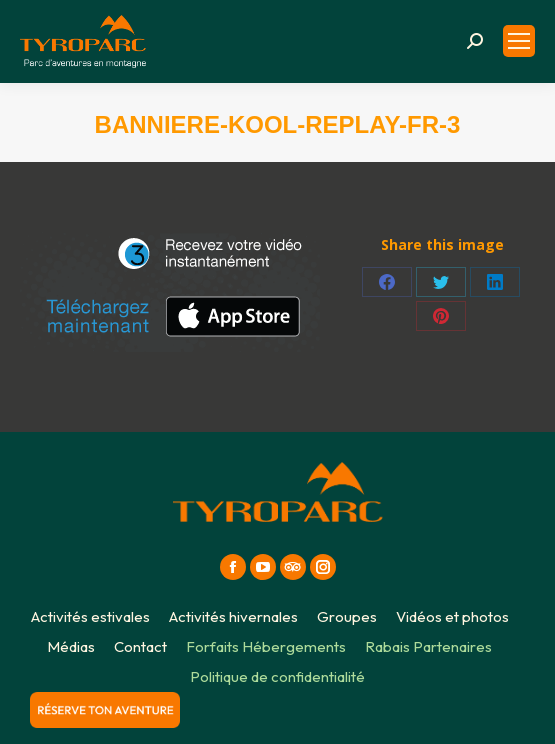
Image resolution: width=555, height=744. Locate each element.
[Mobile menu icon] (519, 41)
